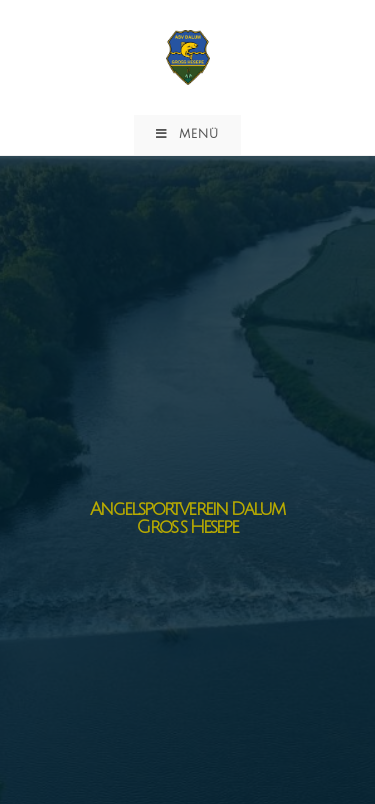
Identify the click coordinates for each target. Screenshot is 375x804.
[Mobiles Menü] (187, 135)
